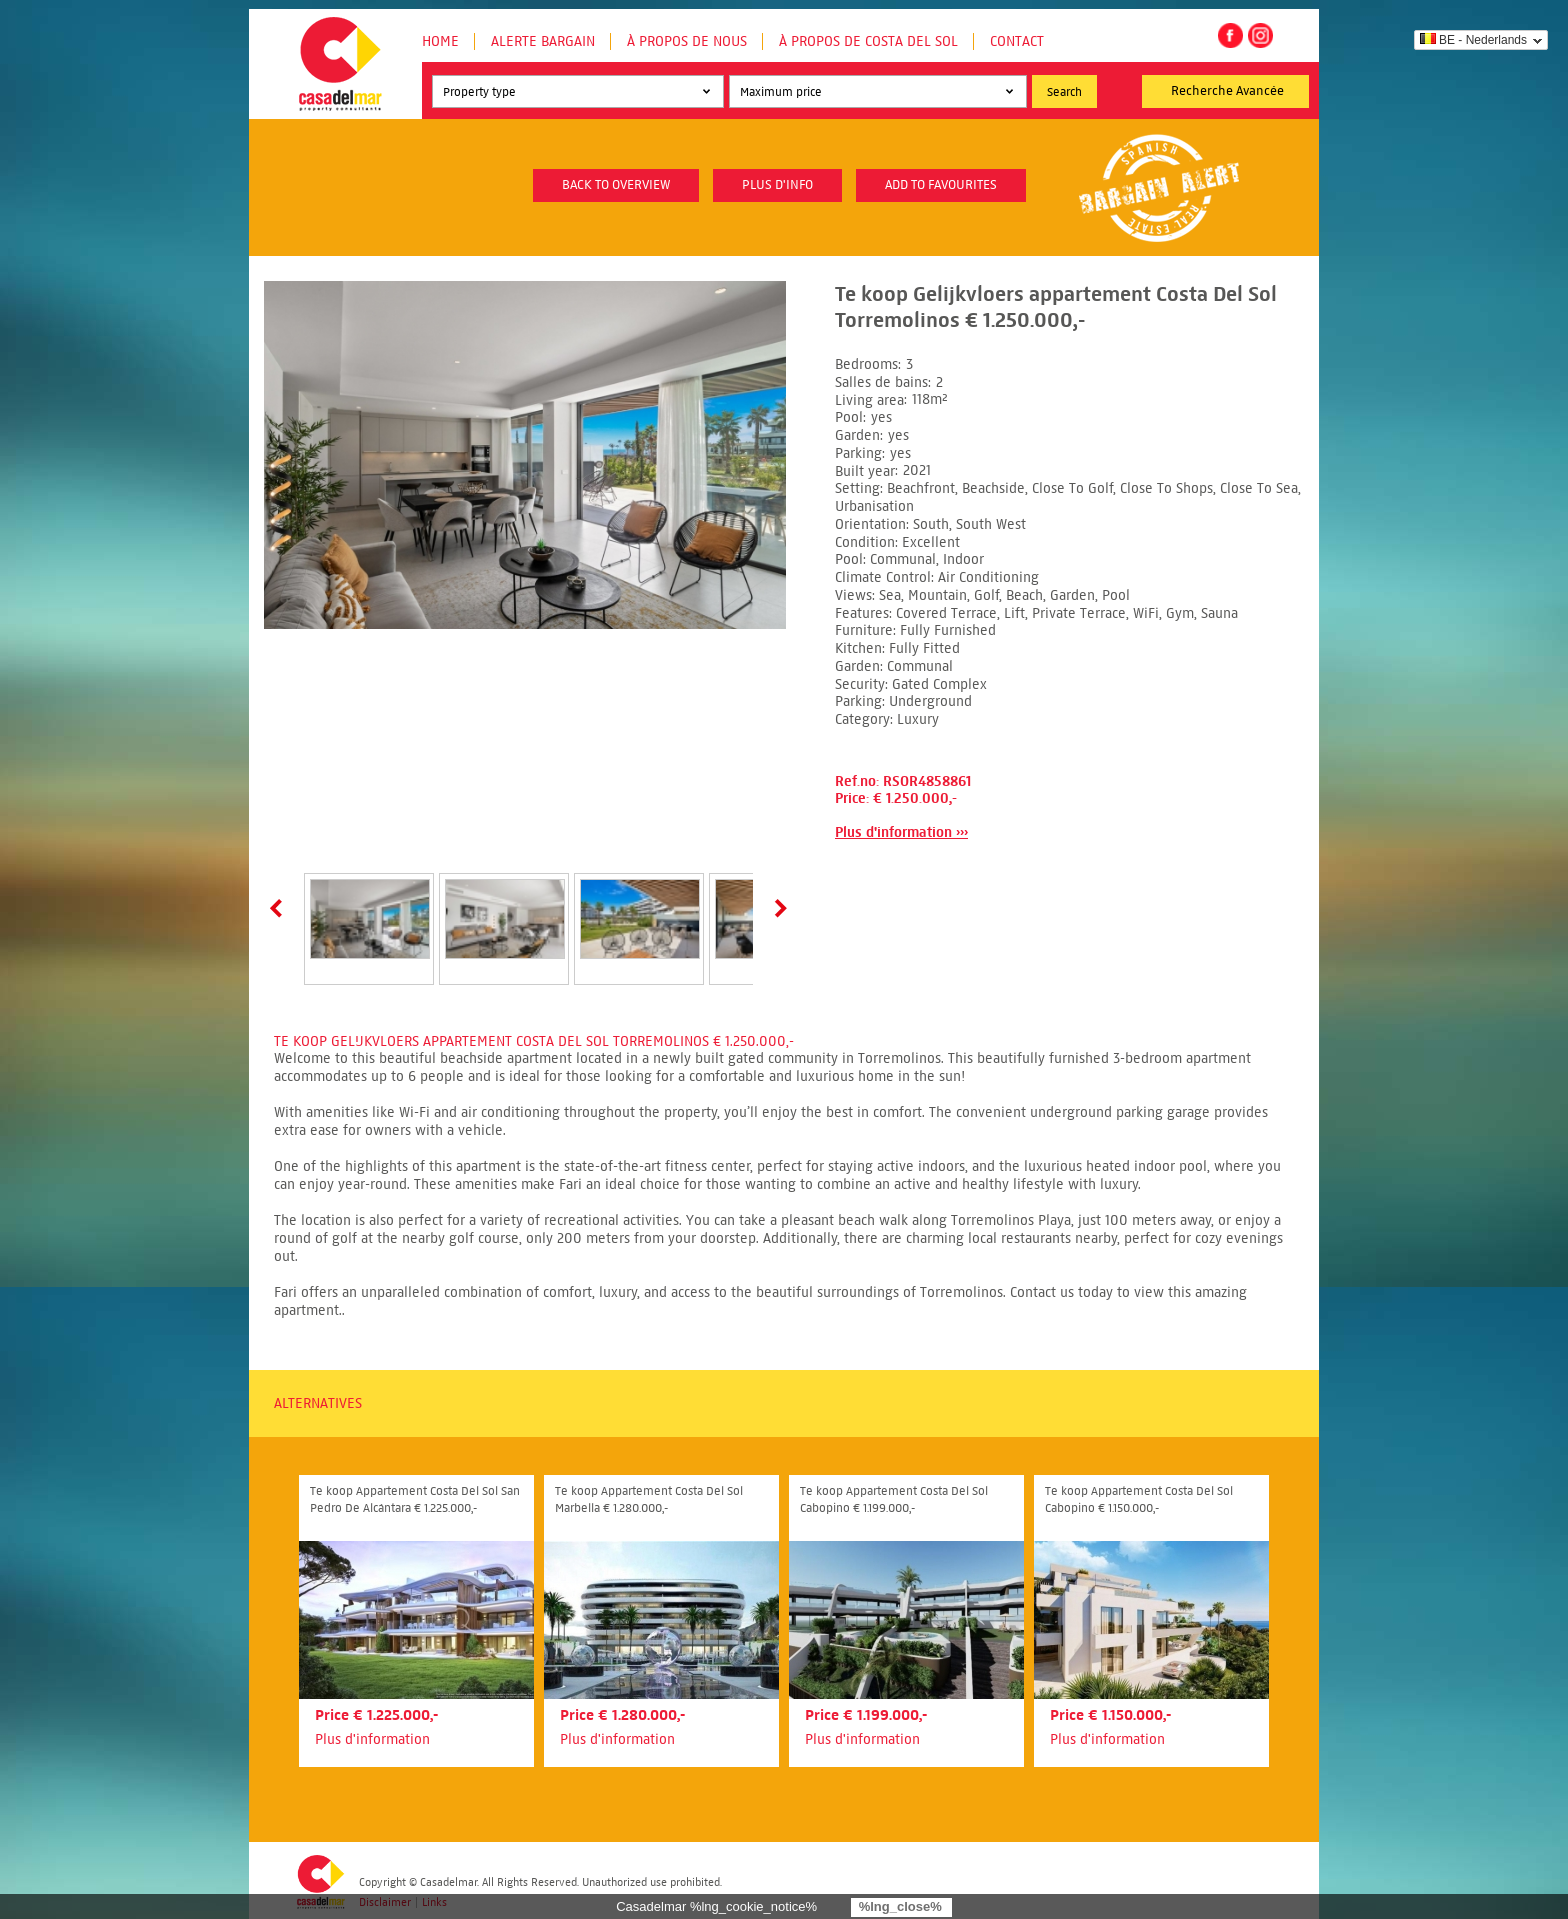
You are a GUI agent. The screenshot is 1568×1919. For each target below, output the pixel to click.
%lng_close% (900, 1906)
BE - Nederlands (1473, 40)
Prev (280, 908)
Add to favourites (941, 185)
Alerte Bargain (543, 41)
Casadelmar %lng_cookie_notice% (716, 1906)
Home (440, 41)
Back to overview (616, 185)
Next (777, 908)
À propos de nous (687, 41)
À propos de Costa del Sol (868, 41)
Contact (1017, 41)
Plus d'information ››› (901, 832)
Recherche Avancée (1227, 91)
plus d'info (777, 185)
